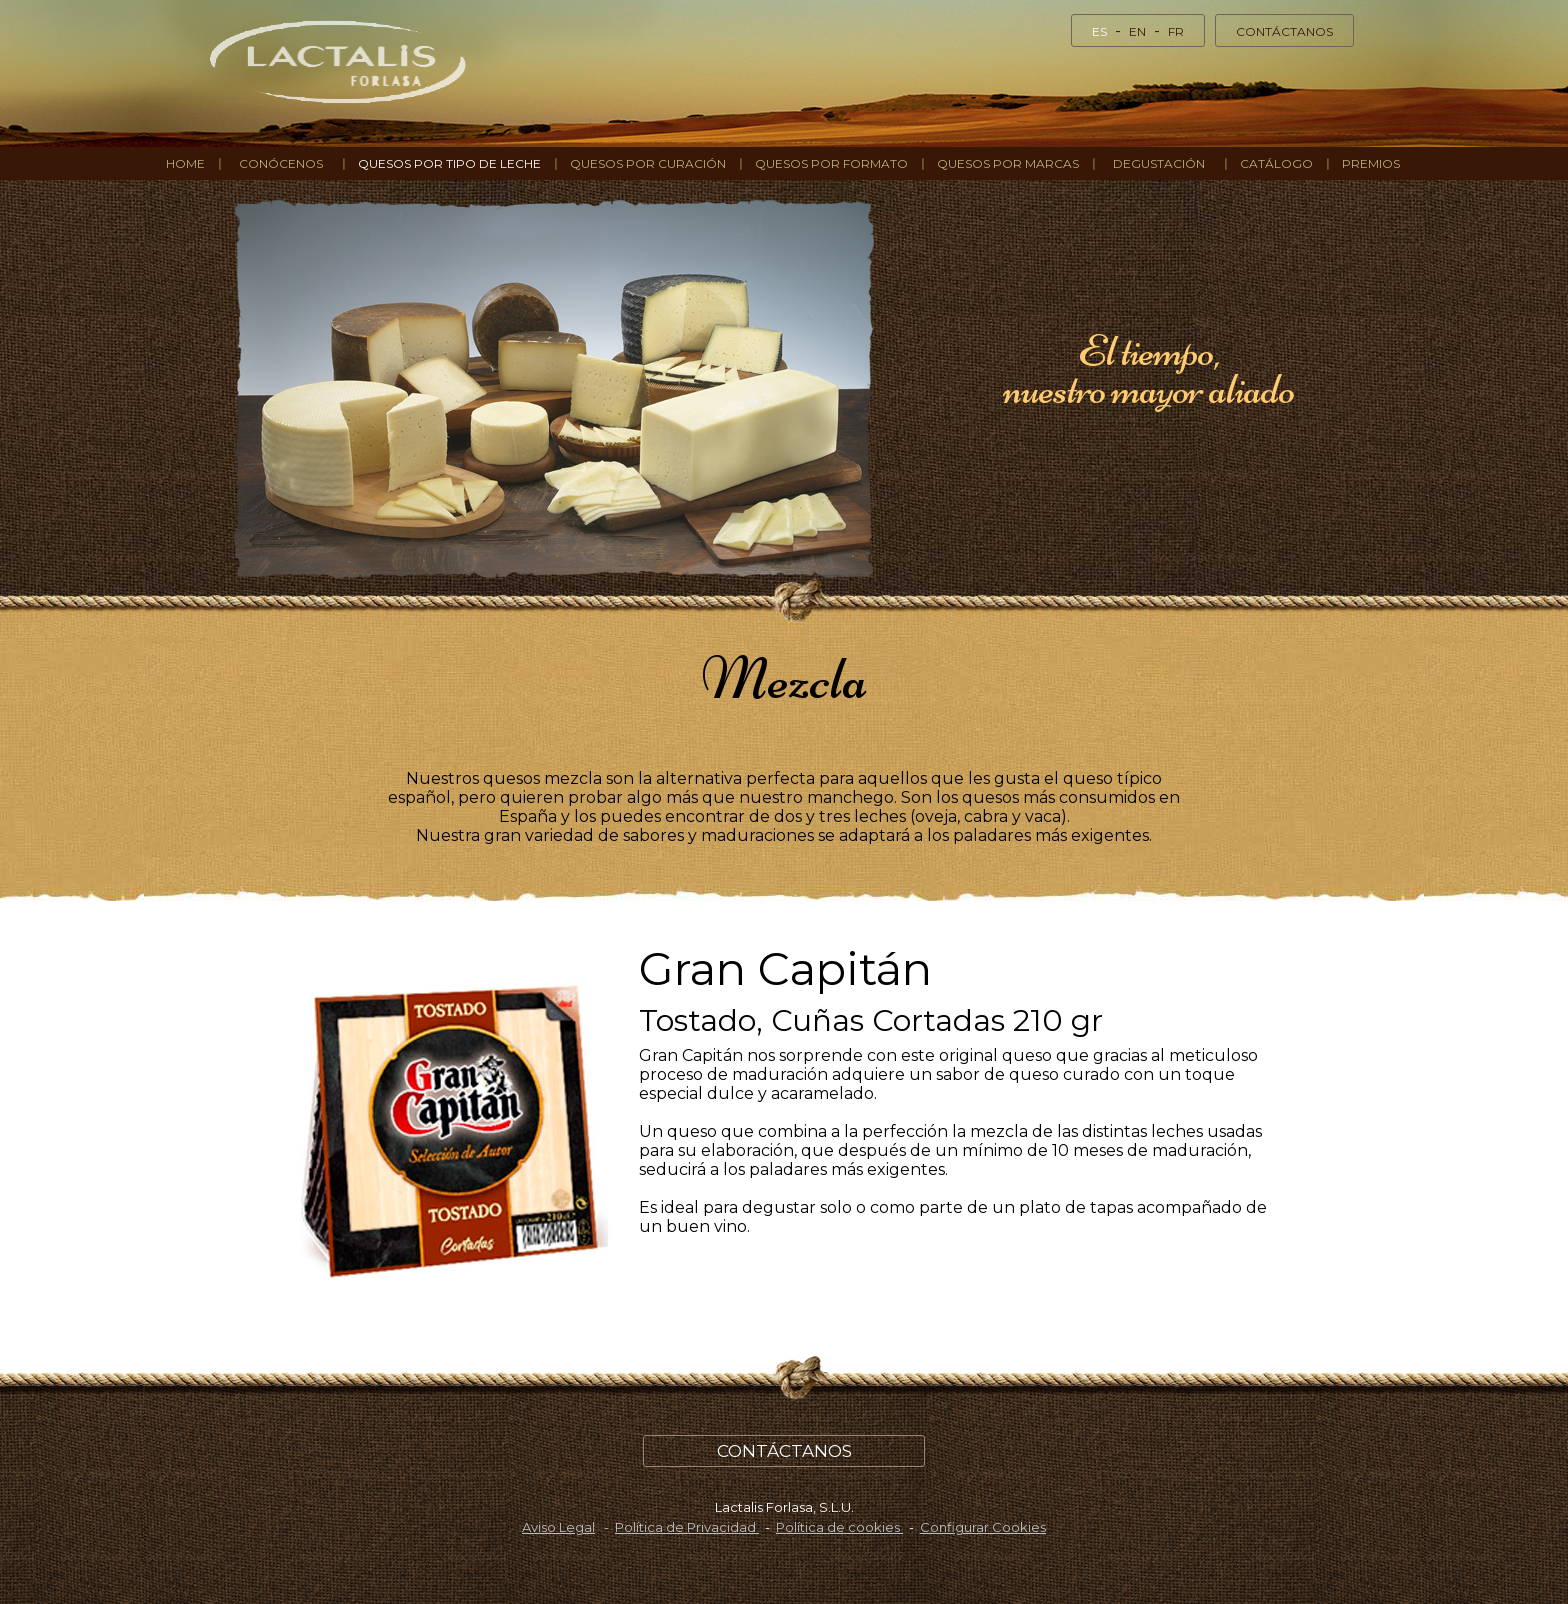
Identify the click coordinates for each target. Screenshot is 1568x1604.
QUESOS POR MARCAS (1008, 163)
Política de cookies (839, 1527)
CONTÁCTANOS (1284, 31)
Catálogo (1276, 163)
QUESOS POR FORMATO (831, 163)
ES (1099, 31)
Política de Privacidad (687, 1527)
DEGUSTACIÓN (1159, 163)
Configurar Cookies (983, 1527)
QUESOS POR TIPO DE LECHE (449, 163)
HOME (185, 163)
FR (1176, 31)
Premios (1371, 163)
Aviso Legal (558, 1527)
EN (1137, 31)
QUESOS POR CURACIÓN (648, 163)
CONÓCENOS (281, 163)
